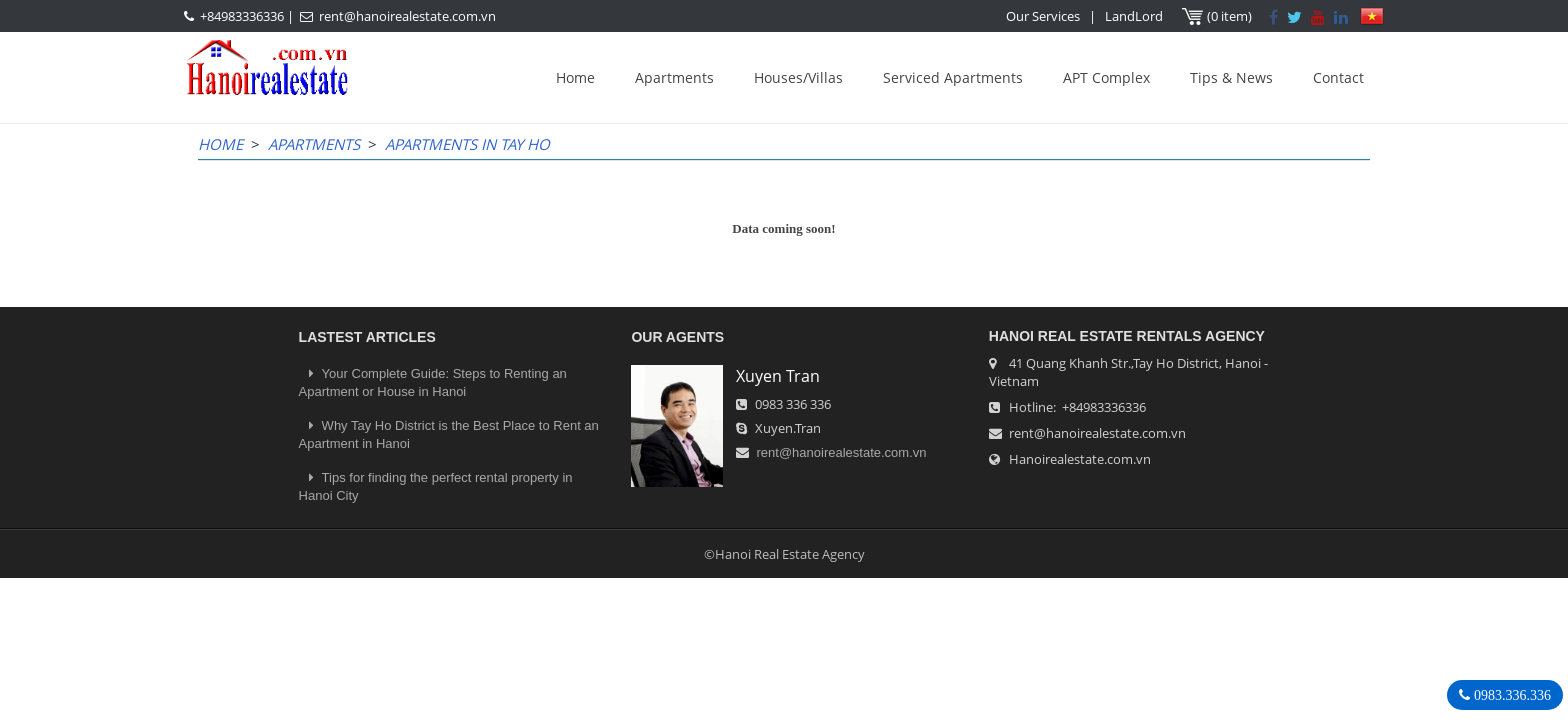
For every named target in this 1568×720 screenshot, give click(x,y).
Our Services (1043, 16)
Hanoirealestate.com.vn (1080, 459)
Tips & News (1231, 77)
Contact (1338, 77)
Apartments (674, 77)
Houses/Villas (798, 77)
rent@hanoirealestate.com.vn (407, 16)
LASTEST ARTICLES (367, 337)
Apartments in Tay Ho (467, 144)
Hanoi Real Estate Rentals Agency (1127, 336)
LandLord (1134, 16)
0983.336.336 (1510, 695)
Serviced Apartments (953, 77)
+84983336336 (242, 16)
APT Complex (1106, 77)
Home (575, 77)
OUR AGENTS (677, 337)
